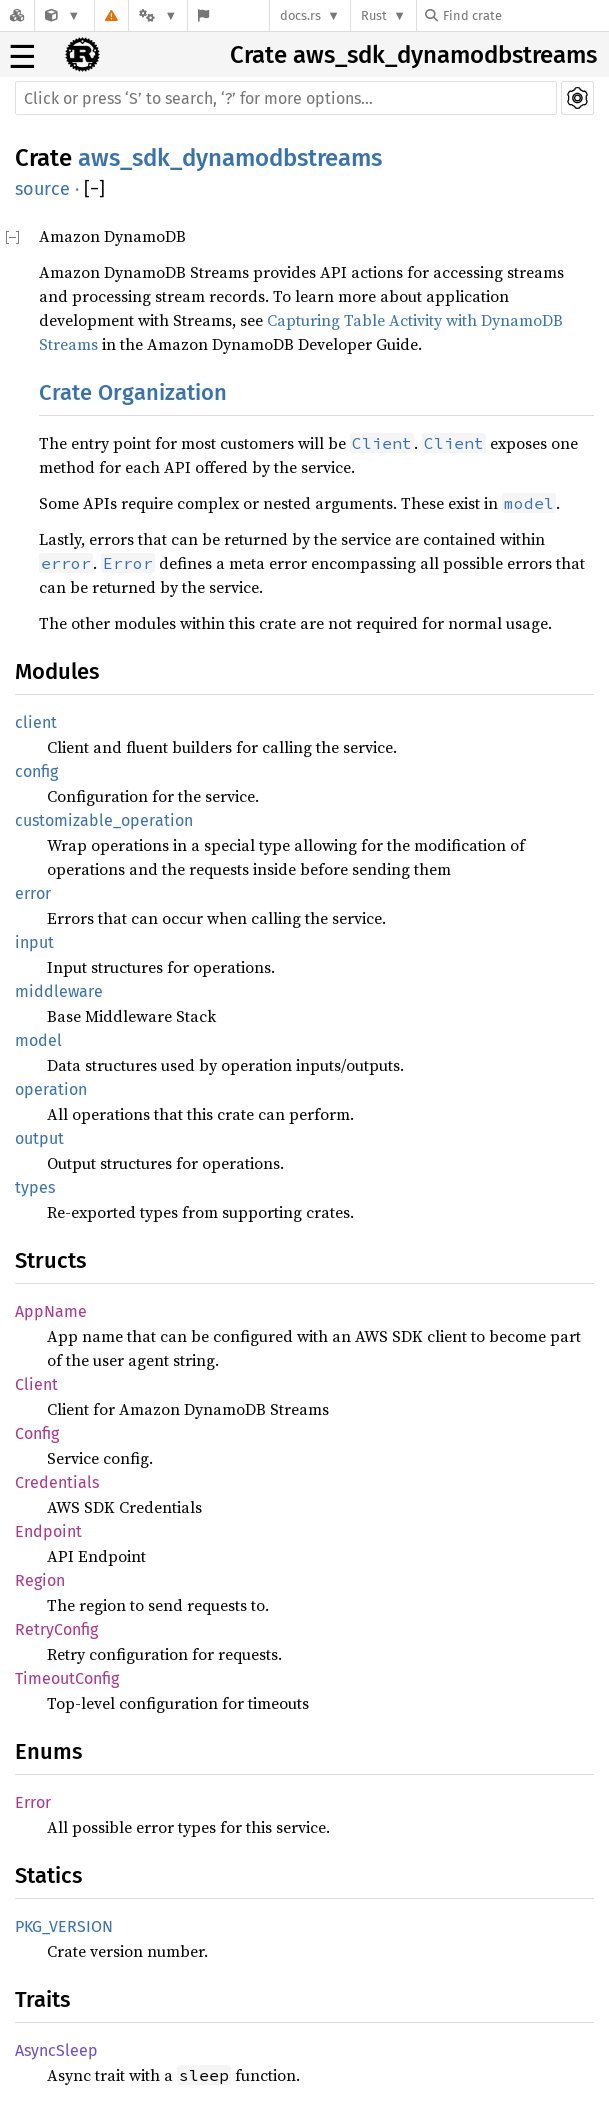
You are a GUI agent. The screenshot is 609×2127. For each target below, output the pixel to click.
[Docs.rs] (17, 15)
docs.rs (300, 15)
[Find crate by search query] (525, 15)
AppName (51, 1311)
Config (37, 1433)
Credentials (57, 1482)
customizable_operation (104, 820)
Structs (50, 1260)
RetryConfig (56, 1629)
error (33, 893)
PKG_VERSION (64, 1926)
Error (33, 1802)
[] (94, 189)
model (38, 1040)
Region (40, 1580)
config (36, 771)
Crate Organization (133, 392)
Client (36, 1384)
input (34, 942)
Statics (48, 1875)
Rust (374, 15)
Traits (42, 1999)
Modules (57, 671)
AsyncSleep (56, 2050)
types (35, 1187)
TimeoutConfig (67, 1678)
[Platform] (158, 15)
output (39, 1138)
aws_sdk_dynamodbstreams (230, 158)
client (36, 722)
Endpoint (48, 1531)
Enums (48, 1751)
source (42, 189)
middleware (59, 991)
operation (51, 1089)
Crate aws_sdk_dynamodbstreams (413, 55)
